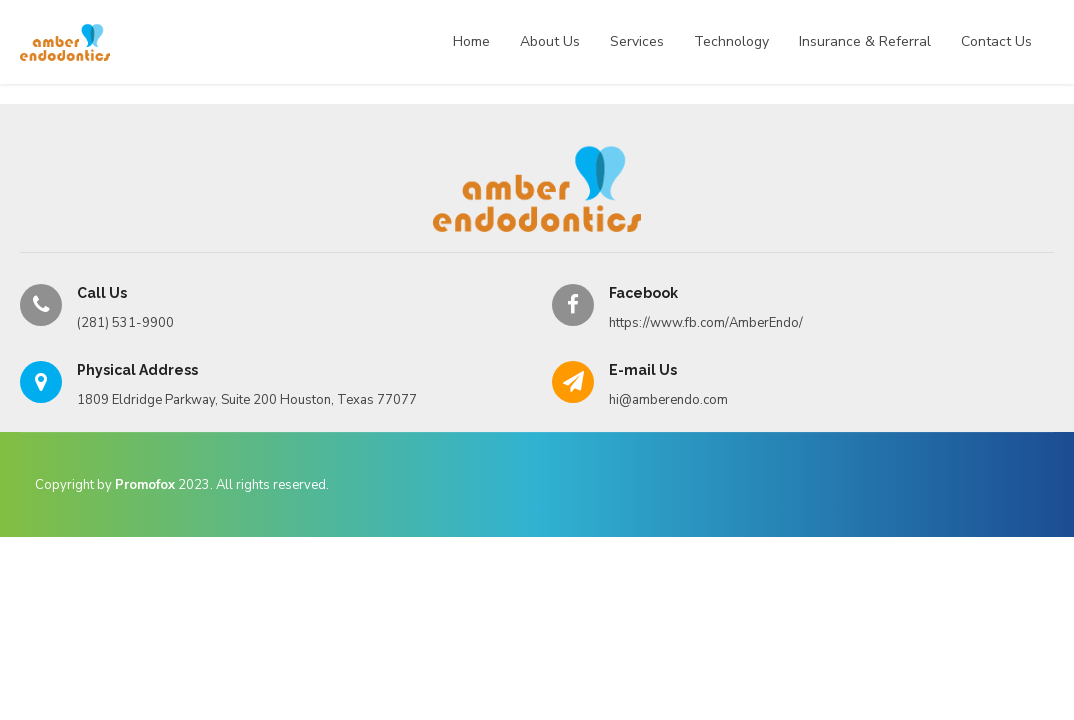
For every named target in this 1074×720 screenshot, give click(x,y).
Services (637, 41)
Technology (731, 41)
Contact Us (996, 41)
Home (471, 41)
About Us (550, 41)
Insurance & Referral (865, 41)
